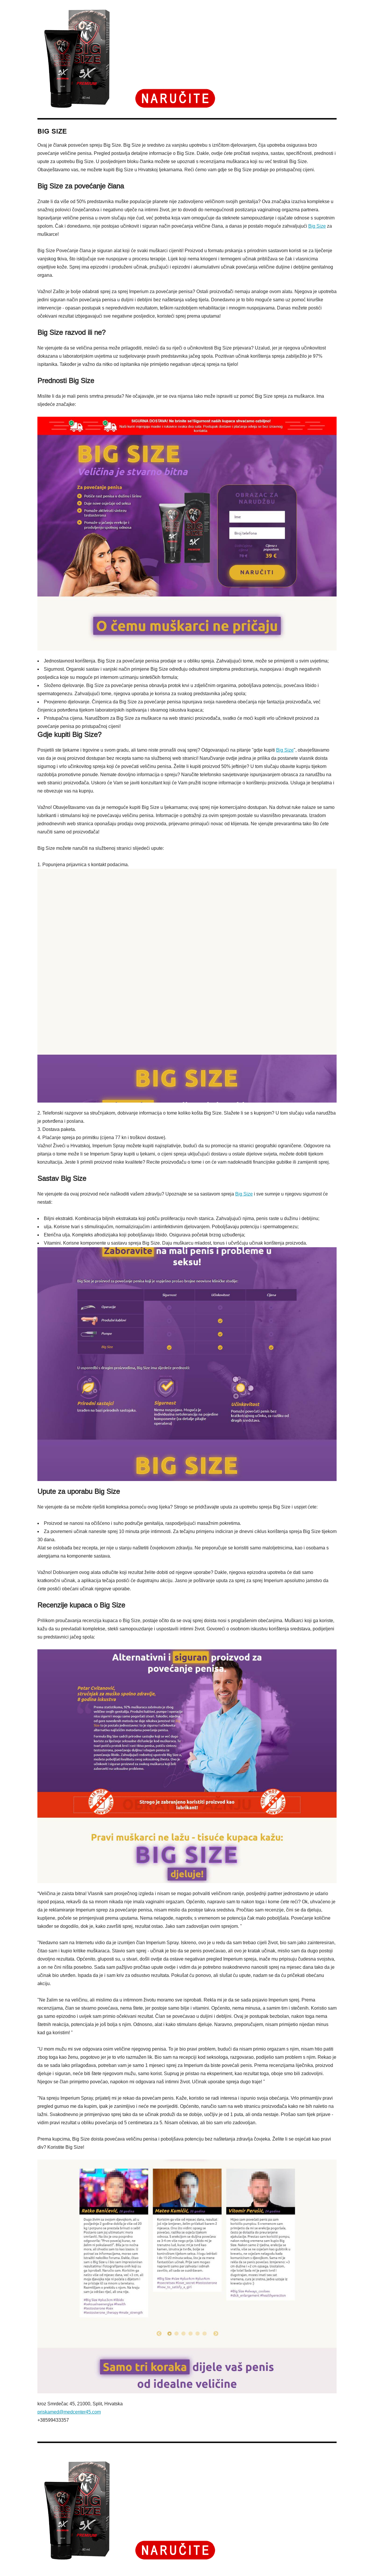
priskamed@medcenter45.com (69, 2411)
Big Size (317, 226)
